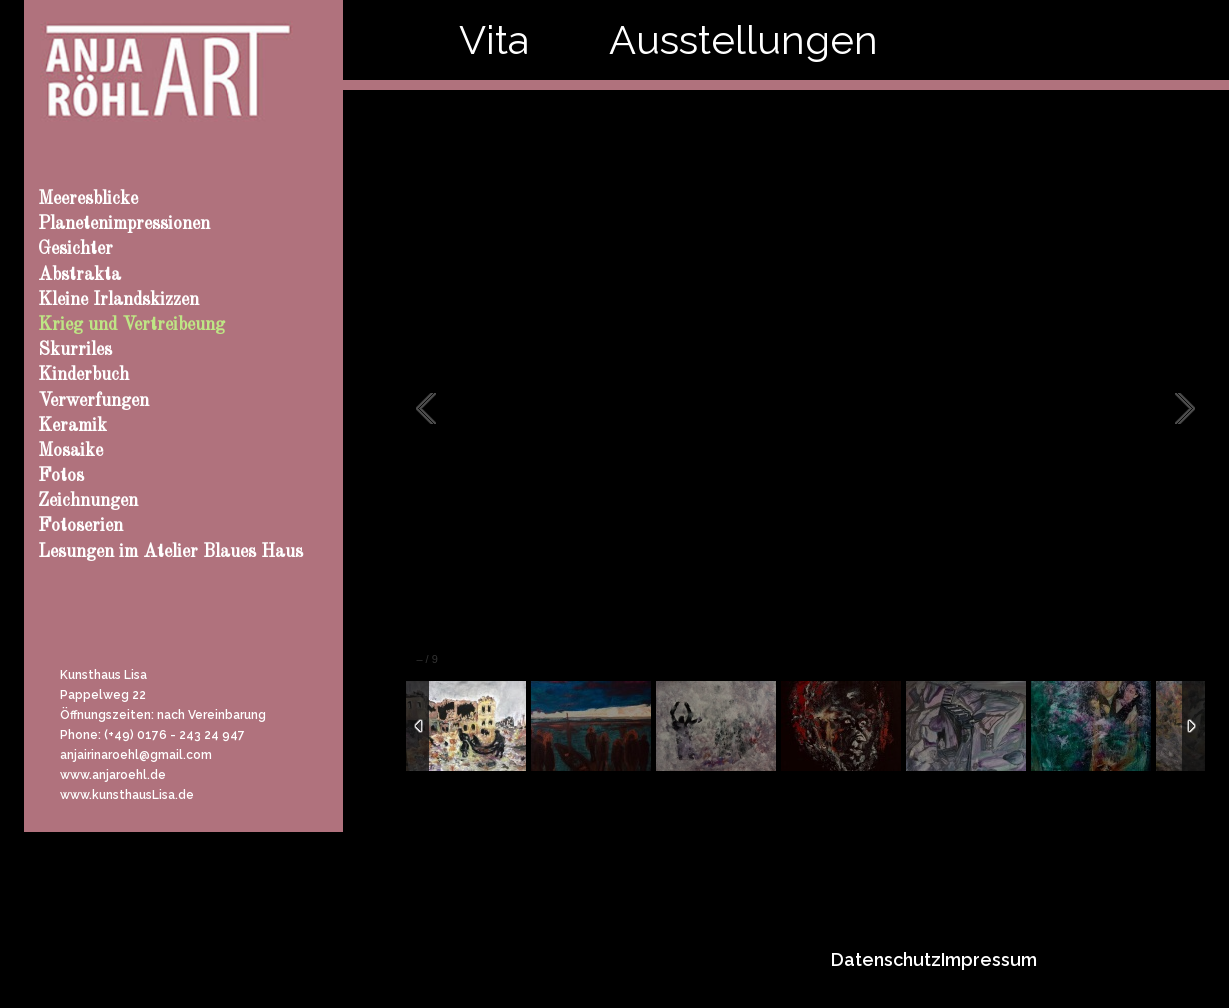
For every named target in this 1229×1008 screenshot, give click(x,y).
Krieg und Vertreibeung (131, 325)
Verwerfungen (93, 401)
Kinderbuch (83, 375)
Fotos (61, 476)
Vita (494, 39)
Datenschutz (886, 959)
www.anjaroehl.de (113, 775)
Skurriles (75, 350)
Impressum (989, 959)
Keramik (72, 426)
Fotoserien (80, 526)
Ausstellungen (743, 39)
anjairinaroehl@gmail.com (136, 755)
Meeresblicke (88, 199)
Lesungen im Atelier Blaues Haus (170, 552)
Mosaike (70, 451)
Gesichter (75, 249)
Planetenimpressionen (124, 224)
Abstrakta (79, 275)
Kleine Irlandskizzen (118, 300)
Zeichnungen (88, 501)
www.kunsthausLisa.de (127, 795)
